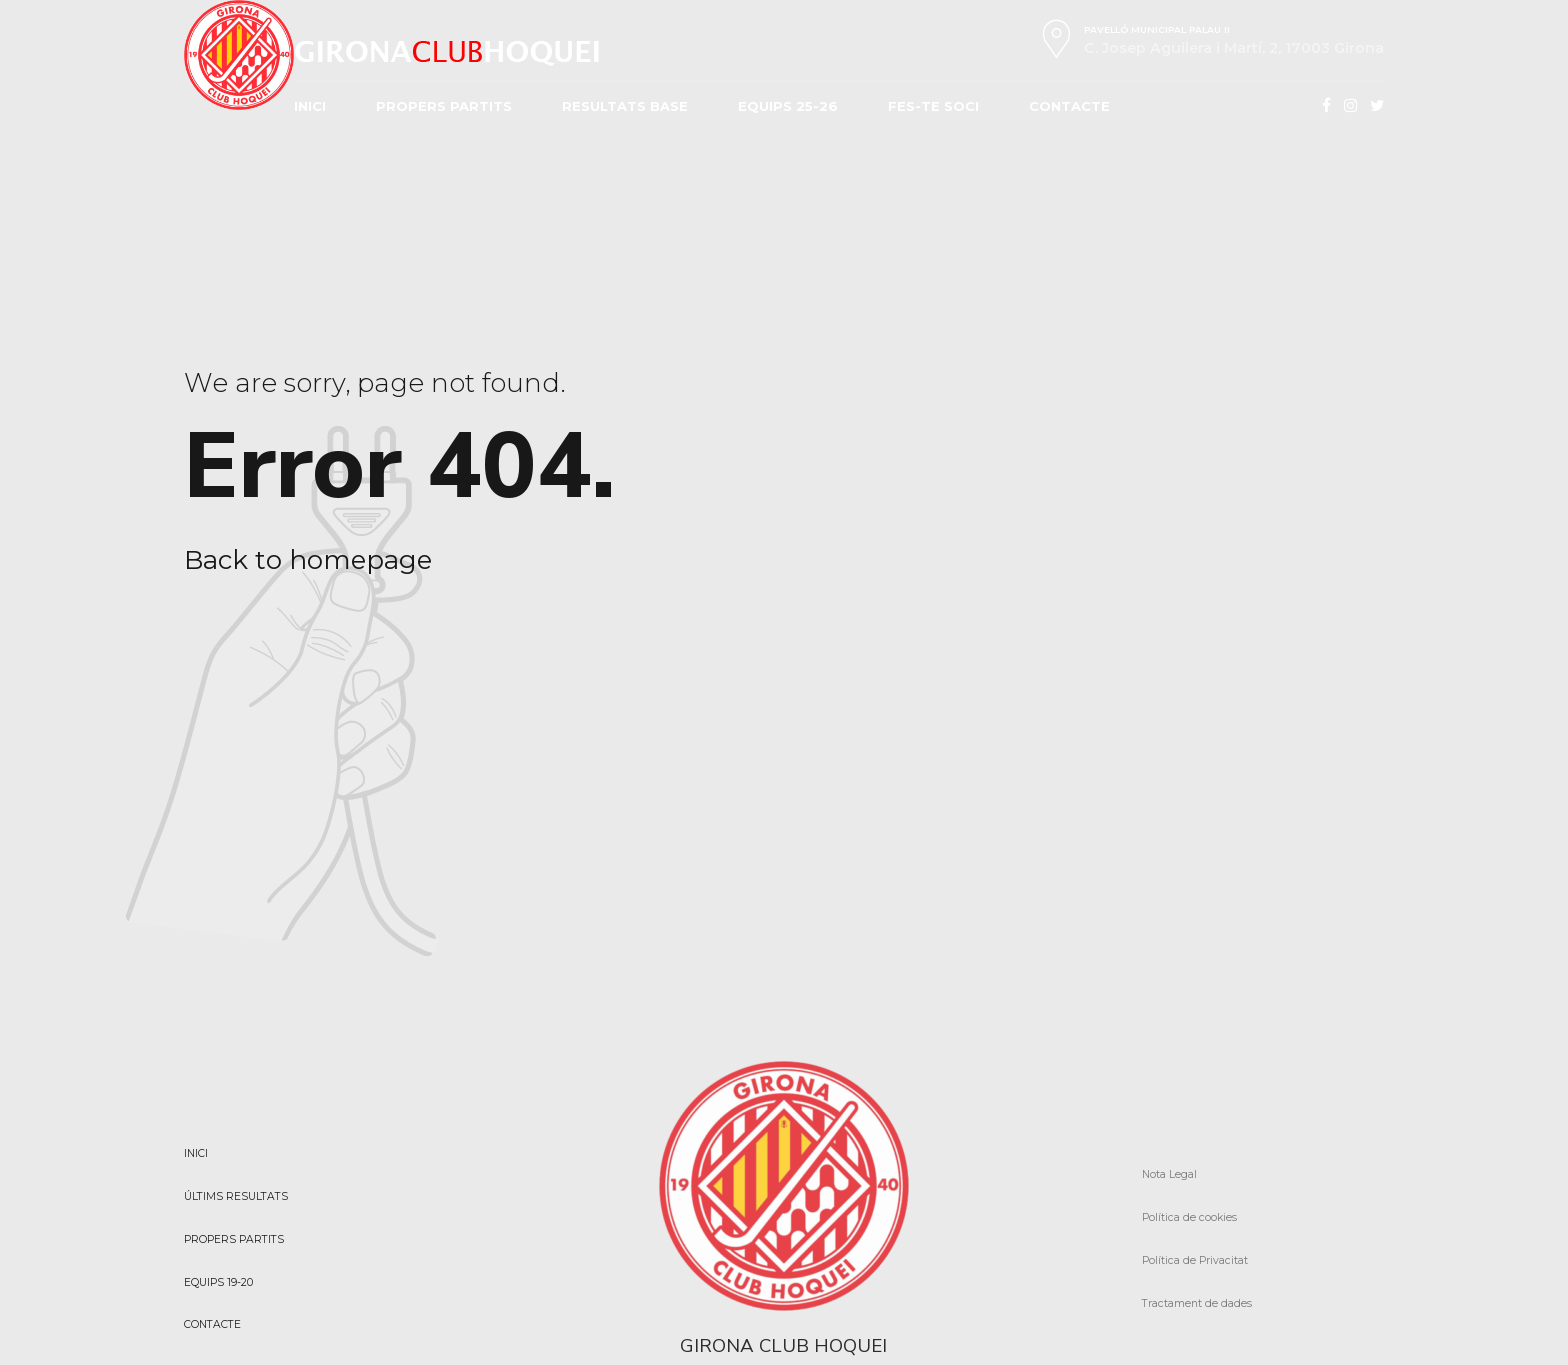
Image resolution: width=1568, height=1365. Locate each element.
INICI (310, 106)
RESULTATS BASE (625, 106)
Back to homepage (308, 560)
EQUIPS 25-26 (788, 106)
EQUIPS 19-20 (218, 1282)
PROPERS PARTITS (444, 106)
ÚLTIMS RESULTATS (236, 1196)
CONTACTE (1069, 106)
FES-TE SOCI (933, 106)
